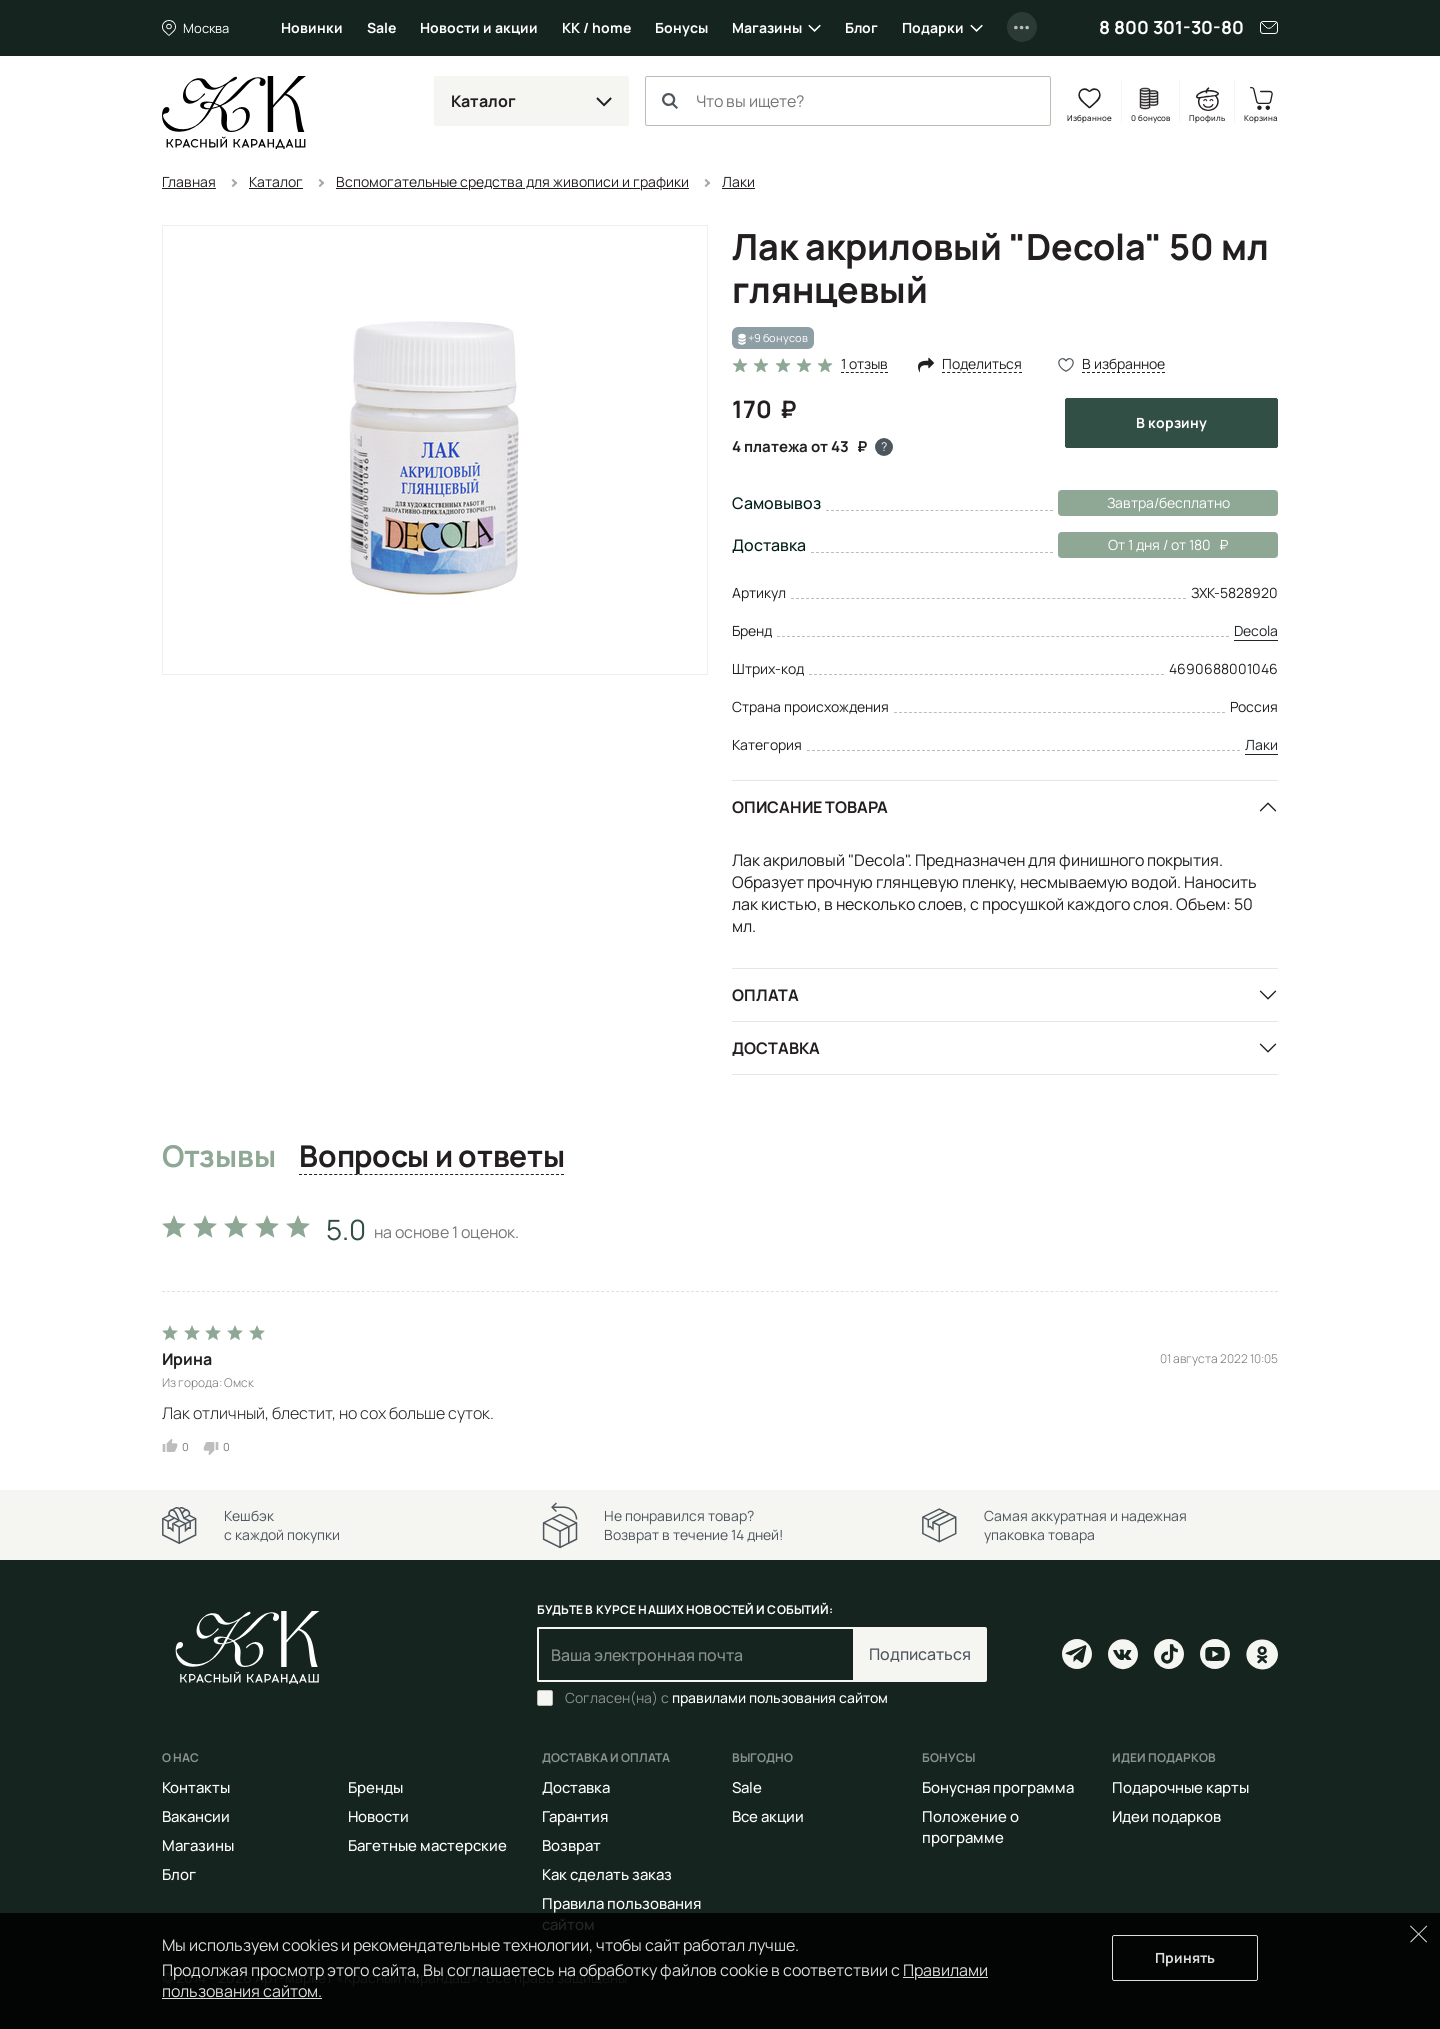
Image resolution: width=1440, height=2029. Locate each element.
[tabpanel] (720, 1329)
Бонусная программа (998, 1787)
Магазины (767, 27)
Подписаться (920, 1654)
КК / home (596, 27)
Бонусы (681, 27)
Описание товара (810, 807)
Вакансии (196, 1816)
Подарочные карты (1180, 1787)
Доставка (776, 1048)
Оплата (765, 995)
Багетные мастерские (427, 1845)
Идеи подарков (1166, 1816)
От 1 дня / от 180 (1143, 545)
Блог (861, 27)
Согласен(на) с (726, 1698)
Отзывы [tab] (218, 1157)
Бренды (375, 1787)
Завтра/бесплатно (1168, 502)
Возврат (571, 1845)
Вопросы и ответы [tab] (431, 1157)
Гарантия (575, 1816)
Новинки (312, 27)
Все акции (768, 1816)
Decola (1256, 630)
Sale (381, 27)
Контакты (196, 1787)
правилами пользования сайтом (780, 1697)
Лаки (1261, 744)
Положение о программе (970, 1827)
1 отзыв (864, 364)
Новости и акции (479, 27)
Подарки (933, 27)
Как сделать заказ (607, 1874)
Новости (378, 1816)
